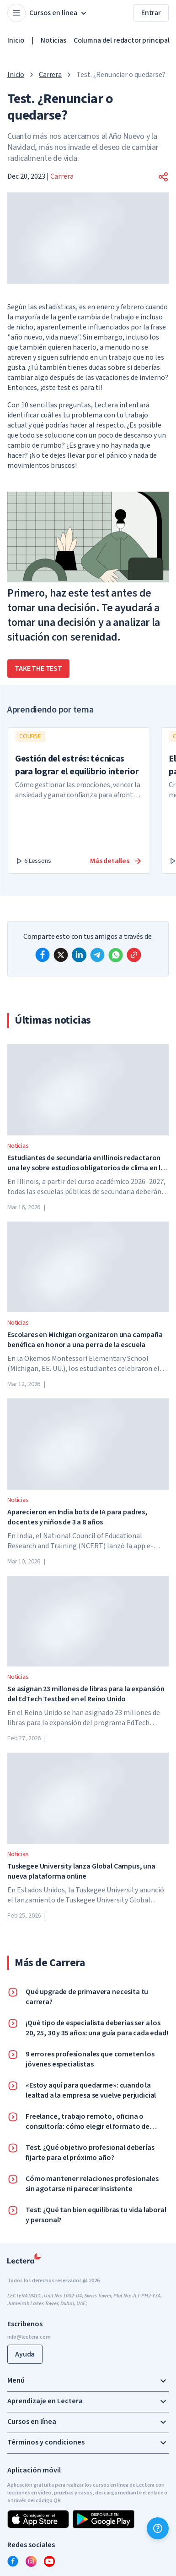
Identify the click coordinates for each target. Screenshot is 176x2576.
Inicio (15, 40)
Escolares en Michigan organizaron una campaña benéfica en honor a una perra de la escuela (85, 1340)
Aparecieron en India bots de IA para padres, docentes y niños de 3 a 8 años (77, 1517)
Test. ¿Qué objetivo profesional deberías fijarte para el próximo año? (90, 2153)
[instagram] (31, 2561)
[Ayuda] (158, 2528)
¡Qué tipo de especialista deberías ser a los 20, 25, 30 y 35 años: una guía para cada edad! (97, 2028)
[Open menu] (16, 13)
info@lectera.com (29, 2337)
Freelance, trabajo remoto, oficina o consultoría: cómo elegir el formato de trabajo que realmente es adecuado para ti (94, 2121)
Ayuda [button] (25, 2354)
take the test (38, 668)
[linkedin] (79, 955)
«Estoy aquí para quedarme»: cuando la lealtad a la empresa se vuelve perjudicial (91, 2090)
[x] (60, 955)
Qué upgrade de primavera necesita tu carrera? (87, 1997)
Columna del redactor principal (122, 40)
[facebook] (42, 955)
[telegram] (97, 955)
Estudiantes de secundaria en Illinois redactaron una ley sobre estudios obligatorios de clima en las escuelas (87, 1163)
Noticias (53, 40)
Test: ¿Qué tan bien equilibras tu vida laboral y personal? (96, 2215)
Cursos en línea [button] (58, 13)
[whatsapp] (115, 955)
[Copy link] (134, 955)
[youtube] (49, 2561)
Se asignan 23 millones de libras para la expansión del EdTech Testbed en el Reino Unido (86, 1694)
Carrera (50, 75)
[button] (163, 176)
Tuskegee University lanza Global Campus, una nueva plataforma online (81, 1871)
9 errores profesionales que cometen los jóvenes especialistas (90, 2059)
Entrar (151, 13)
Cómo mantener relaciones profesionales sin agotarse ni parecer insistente (92, 2184)
